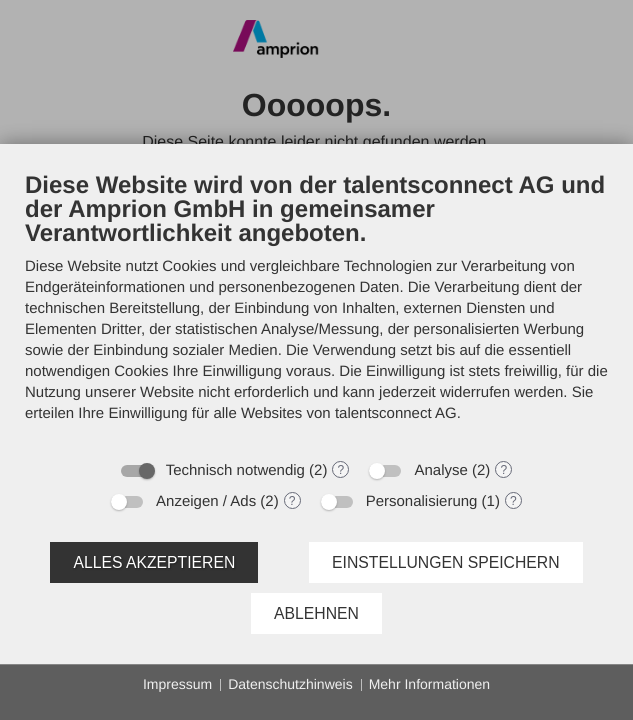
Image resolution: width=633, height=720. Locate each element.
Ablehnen (316, 613)
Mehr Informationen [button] (429, 684)
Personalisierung (422, 501)
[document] (316, 309)
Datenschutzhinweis (290, 684)
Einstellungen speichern (446, 562)
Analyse (440, 470)
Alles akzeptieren (154, 562)
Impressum (177, 684)
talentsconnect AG (396, 413)
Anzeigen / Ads (206, 501)
